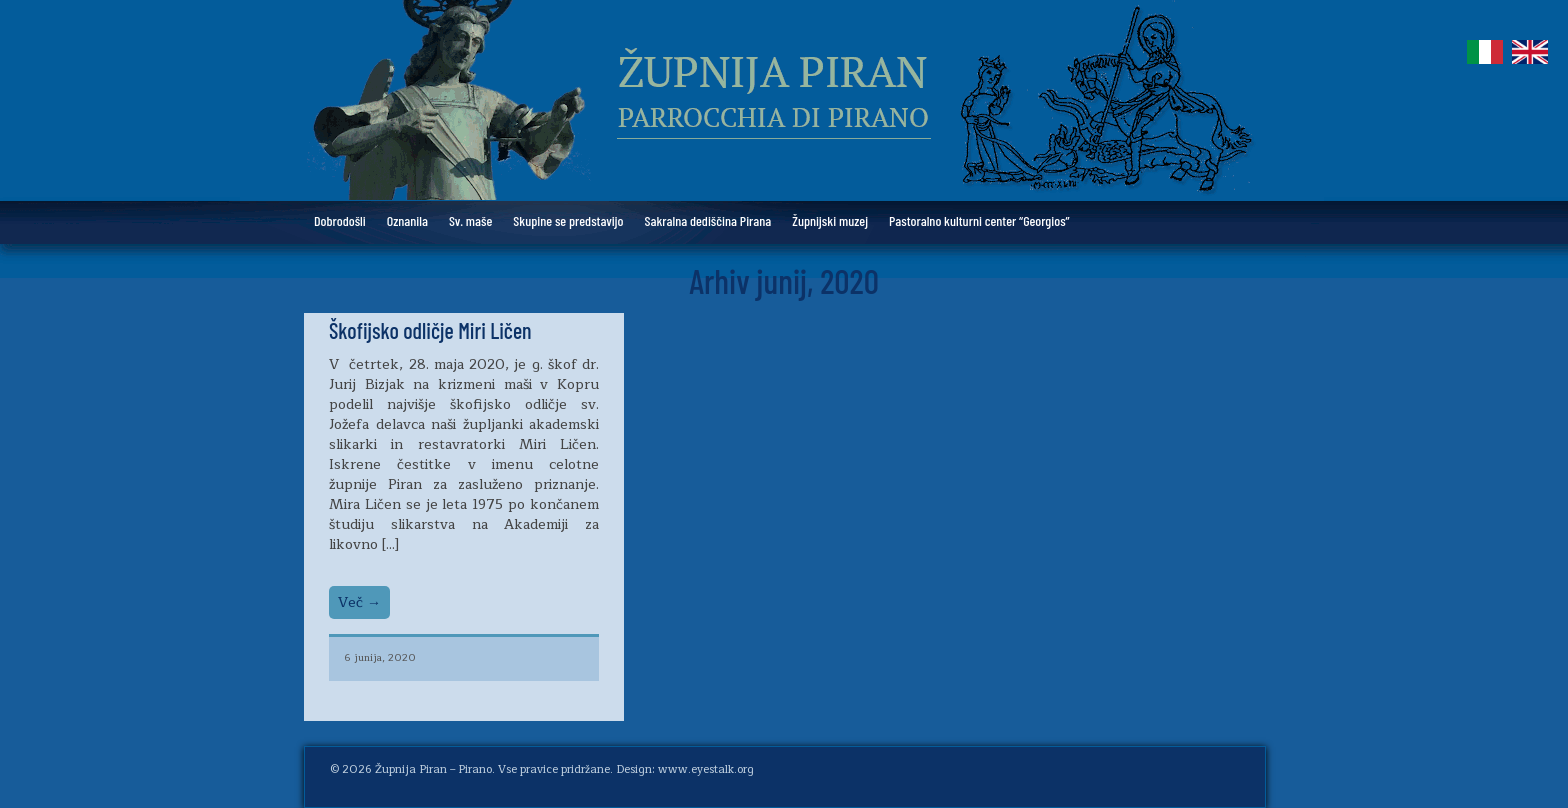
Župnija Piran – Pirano (433, 769)
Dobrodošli (340, 220)
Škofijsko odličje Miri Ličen (430, 330)
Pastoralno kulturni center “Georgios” (979, 220)
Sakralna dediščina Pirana (708, 220)
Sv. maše (470, 220)
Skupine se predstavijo (568, 220)
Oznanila (407, 220)
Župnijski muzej (830, 220)
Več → (359, 602)
